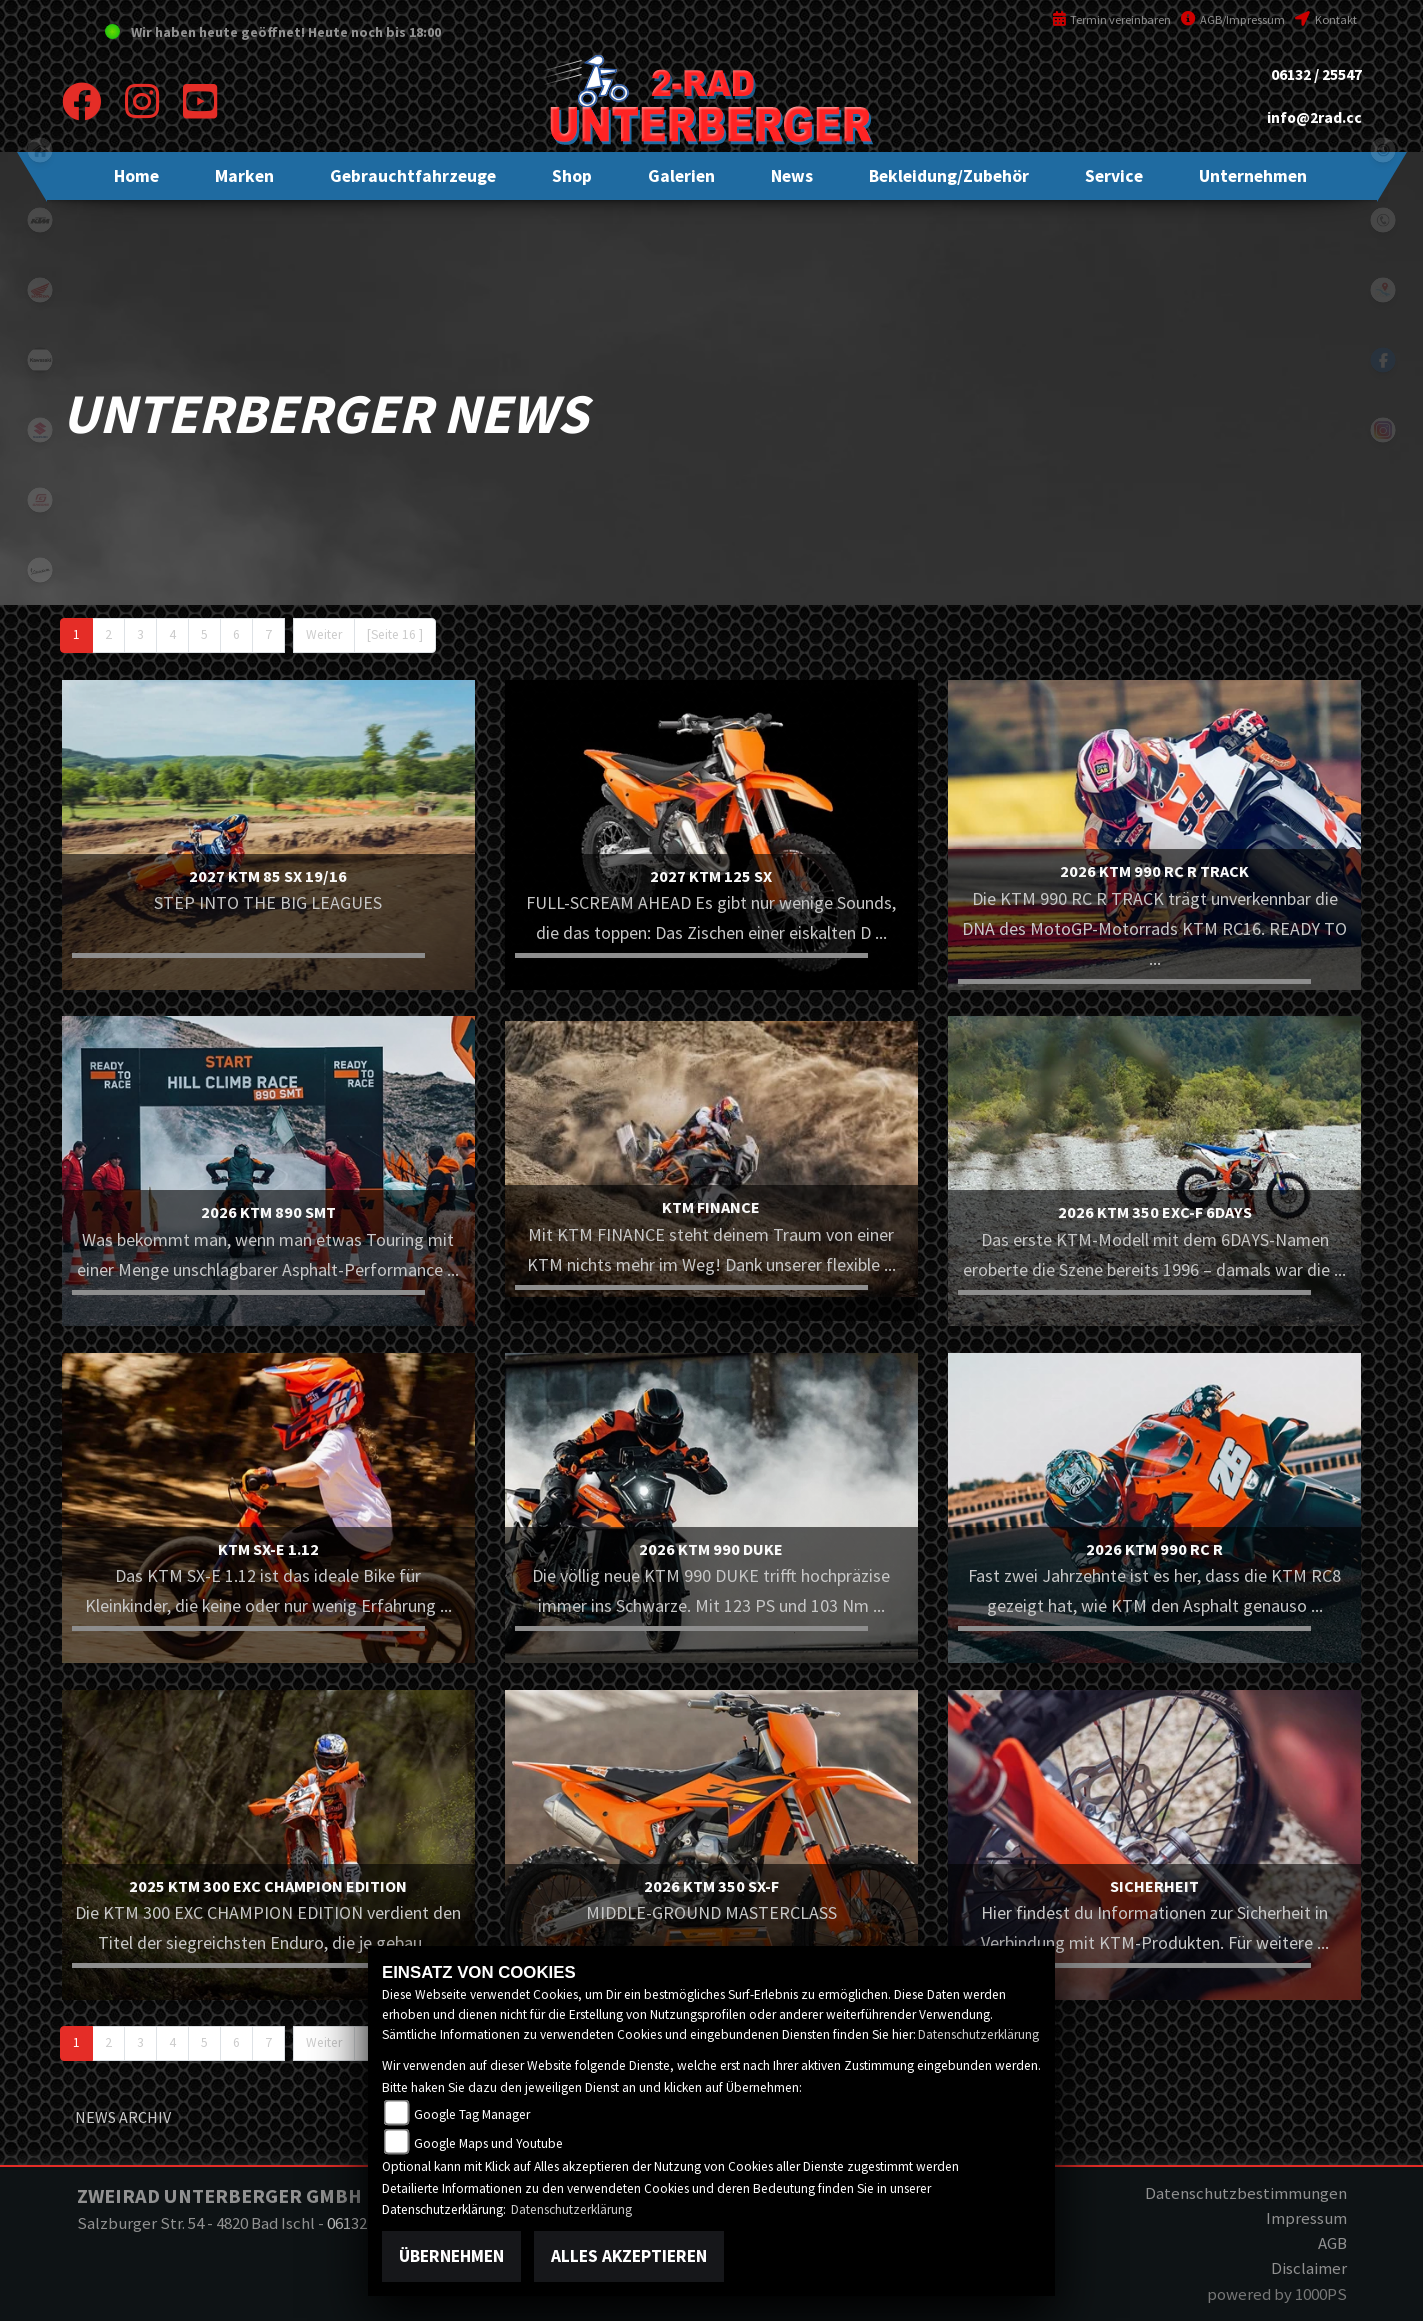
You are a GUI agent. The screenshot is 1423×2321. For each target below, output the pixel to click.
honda (40, 290)
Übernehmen (451, 2256)
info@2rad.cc (1314, 117)
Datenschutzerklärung (978, 2034)
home (40, 150)
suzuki (40, 430)
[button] (244, 176)
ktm (40, 220)
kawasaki (40, 360)
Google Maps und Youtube (488, 2143)
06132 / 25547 (1316, 74)
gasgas (40, 500)
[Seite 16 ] (395, 634)
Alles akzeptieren (629, 2256)
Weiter (324, 634)
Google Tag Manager (472, 2114)
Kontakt (1325, 19)
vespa (40, 570)
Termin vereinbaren (1112, 19)
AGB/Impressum (1233, 19)
